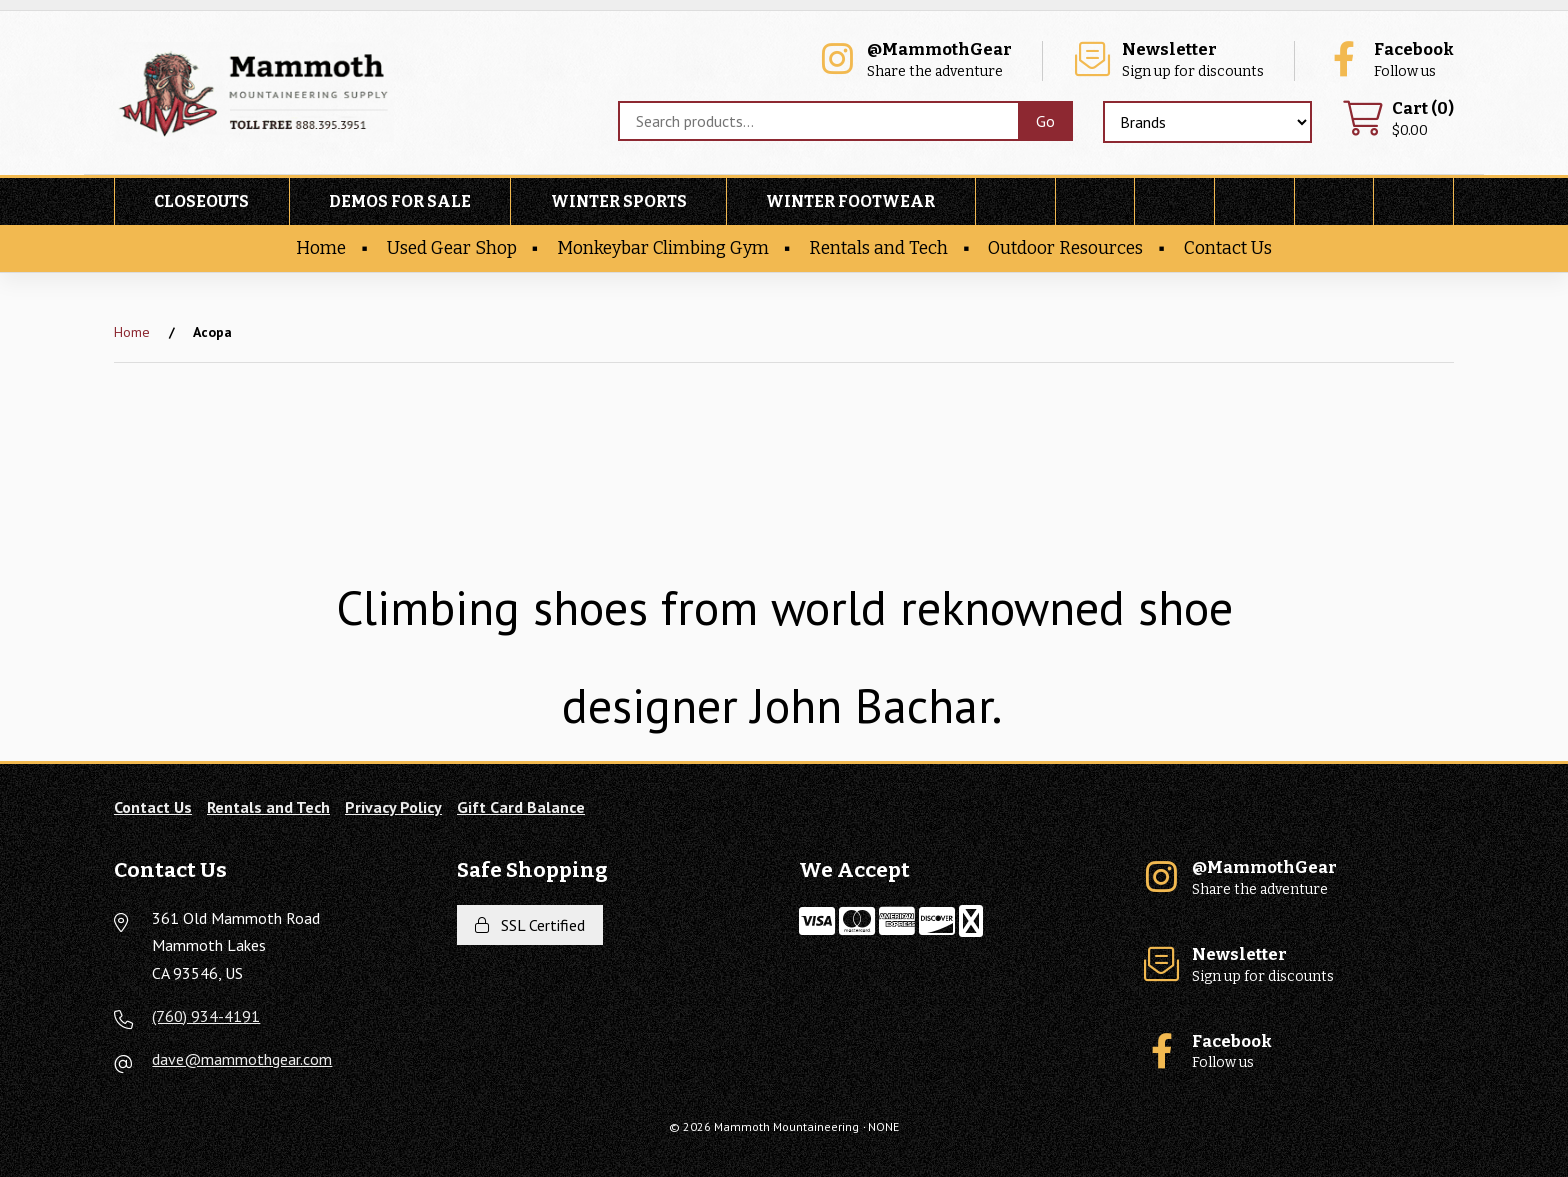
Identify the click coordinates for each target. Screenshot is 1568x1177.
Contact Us (1228, 248)
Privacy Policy (393, 807)
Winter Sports (619, 201)
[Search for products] (818, 121)
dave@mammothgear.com (242, 1059)
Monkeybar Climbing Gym (663, 248)
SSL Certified (530, 925)
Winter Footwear (850, 201)
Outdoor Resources (1065, 248)
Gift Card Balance (521, 807)
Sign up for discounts (1168, 60)
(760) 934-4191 (206, 1016)
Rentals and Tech (878, 248)
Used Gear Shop (452, 248)
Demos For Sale (400, 201)
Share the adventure (914, 60)
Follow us (1389, 60)
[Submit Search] (1045, 121)
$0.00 (1398, 119)
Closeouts (201, 201)
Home (321, 248)
